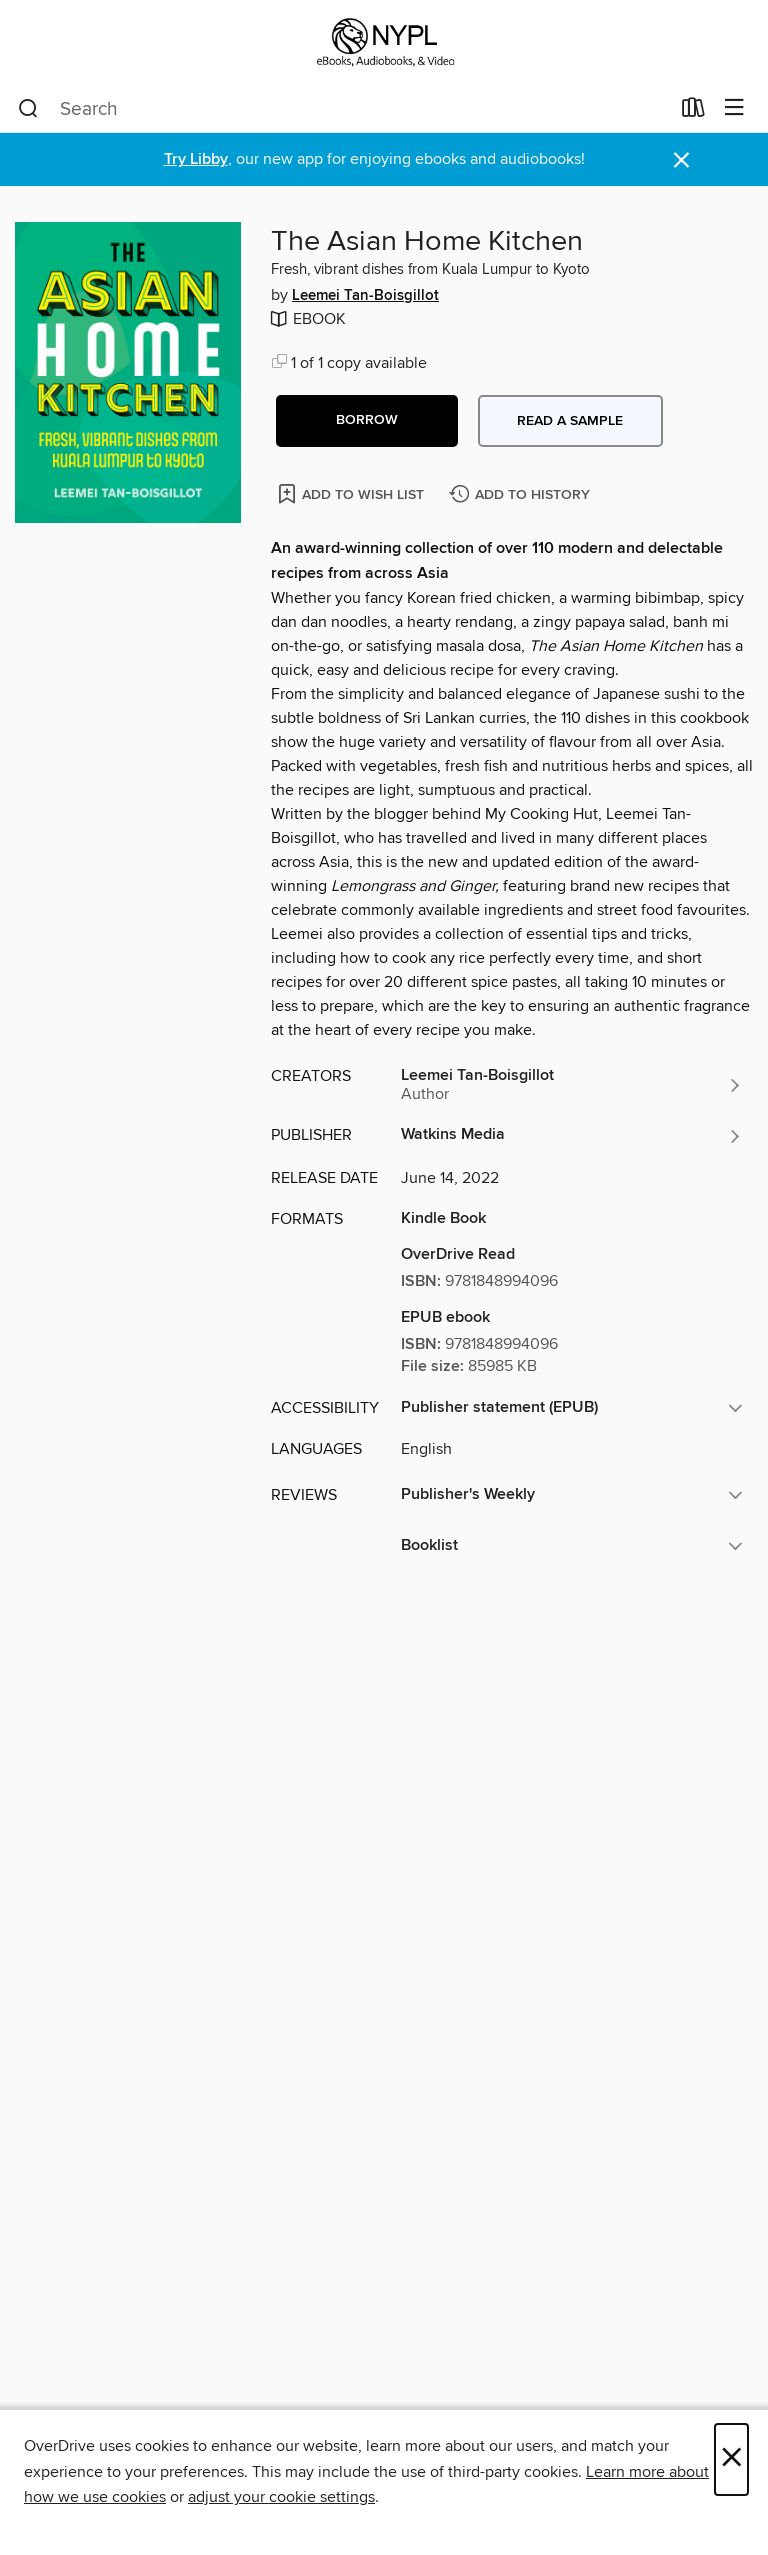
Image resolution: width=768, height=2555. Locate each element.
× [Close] (731, 2459)
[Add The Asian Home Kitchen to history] (522, 495)
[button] (367, 421)
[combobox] (343, 109)
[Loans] (693, 112)
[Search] (28, 109)
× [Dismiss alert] (681, 160)
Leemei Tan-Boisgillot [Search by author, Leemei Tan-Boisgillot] (365, 296)
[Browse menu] (734, 108)
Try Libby (196, 159)
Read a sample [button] (570, 421)
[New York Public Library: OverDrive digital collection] (384, 42)
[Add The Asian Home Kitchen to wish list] (352, 493)
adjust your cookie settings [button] (281, 2497)
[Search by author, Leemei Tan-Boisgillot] (572, 1085)
